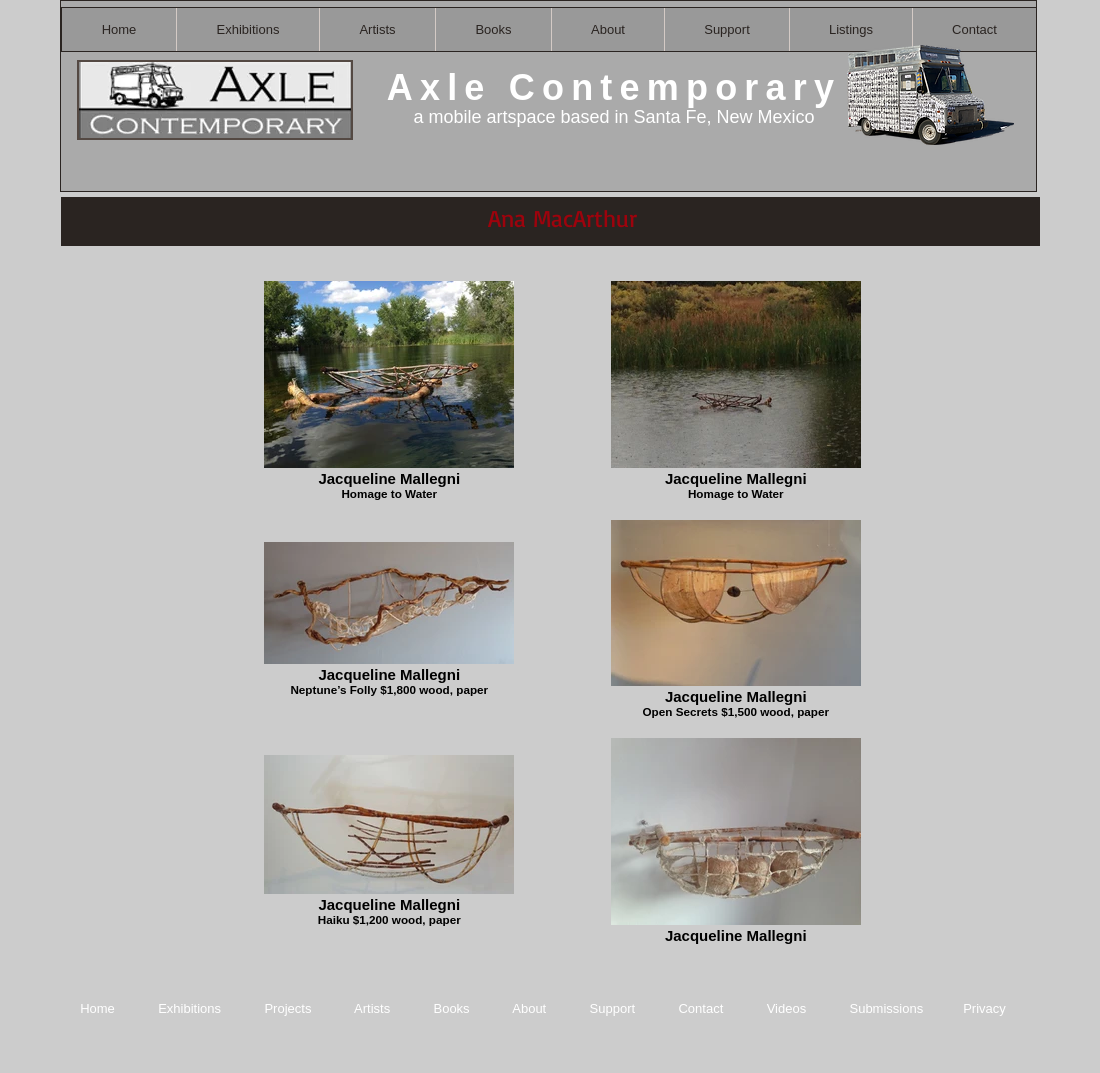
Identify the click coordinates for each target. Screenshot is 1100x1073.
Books (451, 1008)
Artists (372, 1008)
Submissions (886, 1008)
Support (613, 1008)
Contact (702, 1008)
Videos (787, 1008)
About (531, 1008)
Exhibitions (189, 1008)
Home (97, 1008)
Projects (287, 1008)
